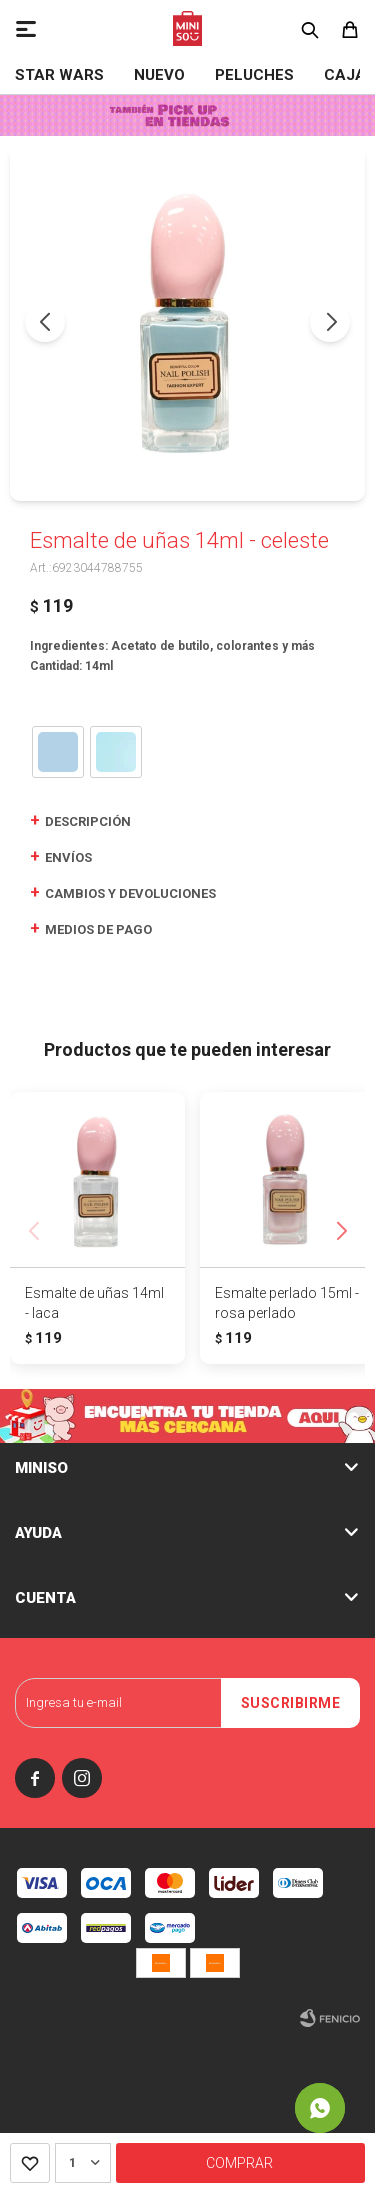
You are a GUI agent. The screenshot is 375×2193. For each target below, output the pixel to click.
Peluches (254, 75)
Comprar (239, 2163)
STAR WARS (59, 75)
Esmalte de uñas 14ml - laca (94, 1303)
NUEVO (159, 75)
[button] (330, 322)
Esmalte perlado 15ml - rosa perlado (287, 1303)
